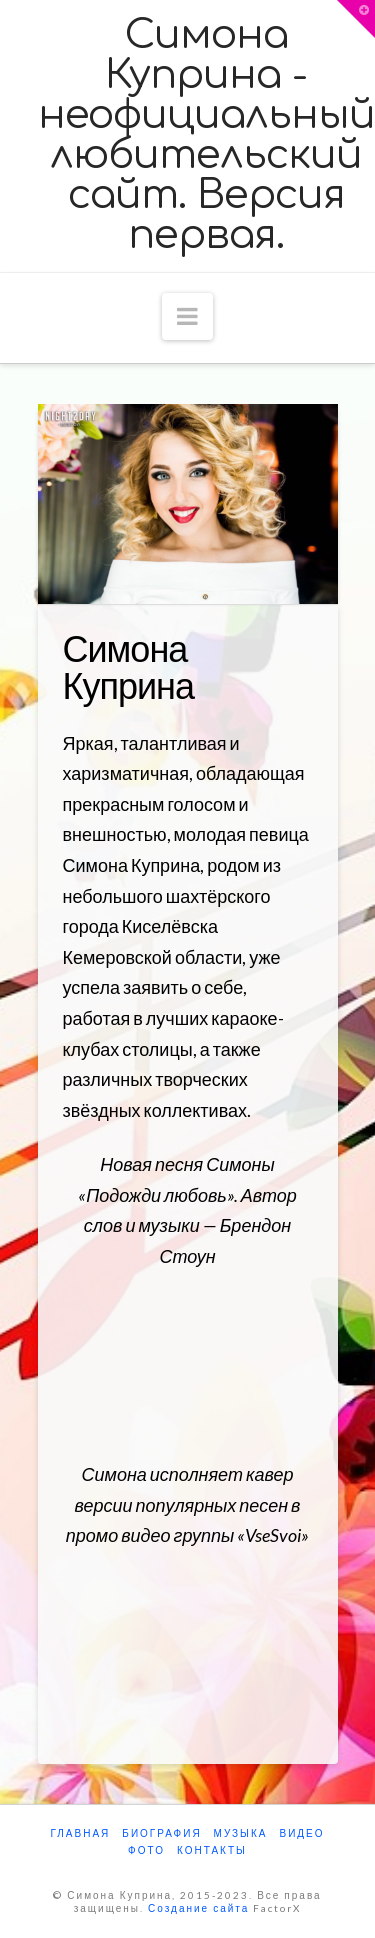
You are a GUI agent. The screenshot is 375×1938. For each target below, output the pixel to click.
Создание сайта (198, 1908)
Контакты (212, 1850)
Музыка (241, 1833)
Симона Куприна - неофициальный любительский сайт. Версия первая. (206, 135)
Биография (161, 1833)
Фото (146, 1850)
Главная (80, 1833)
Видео (301, 1833)
